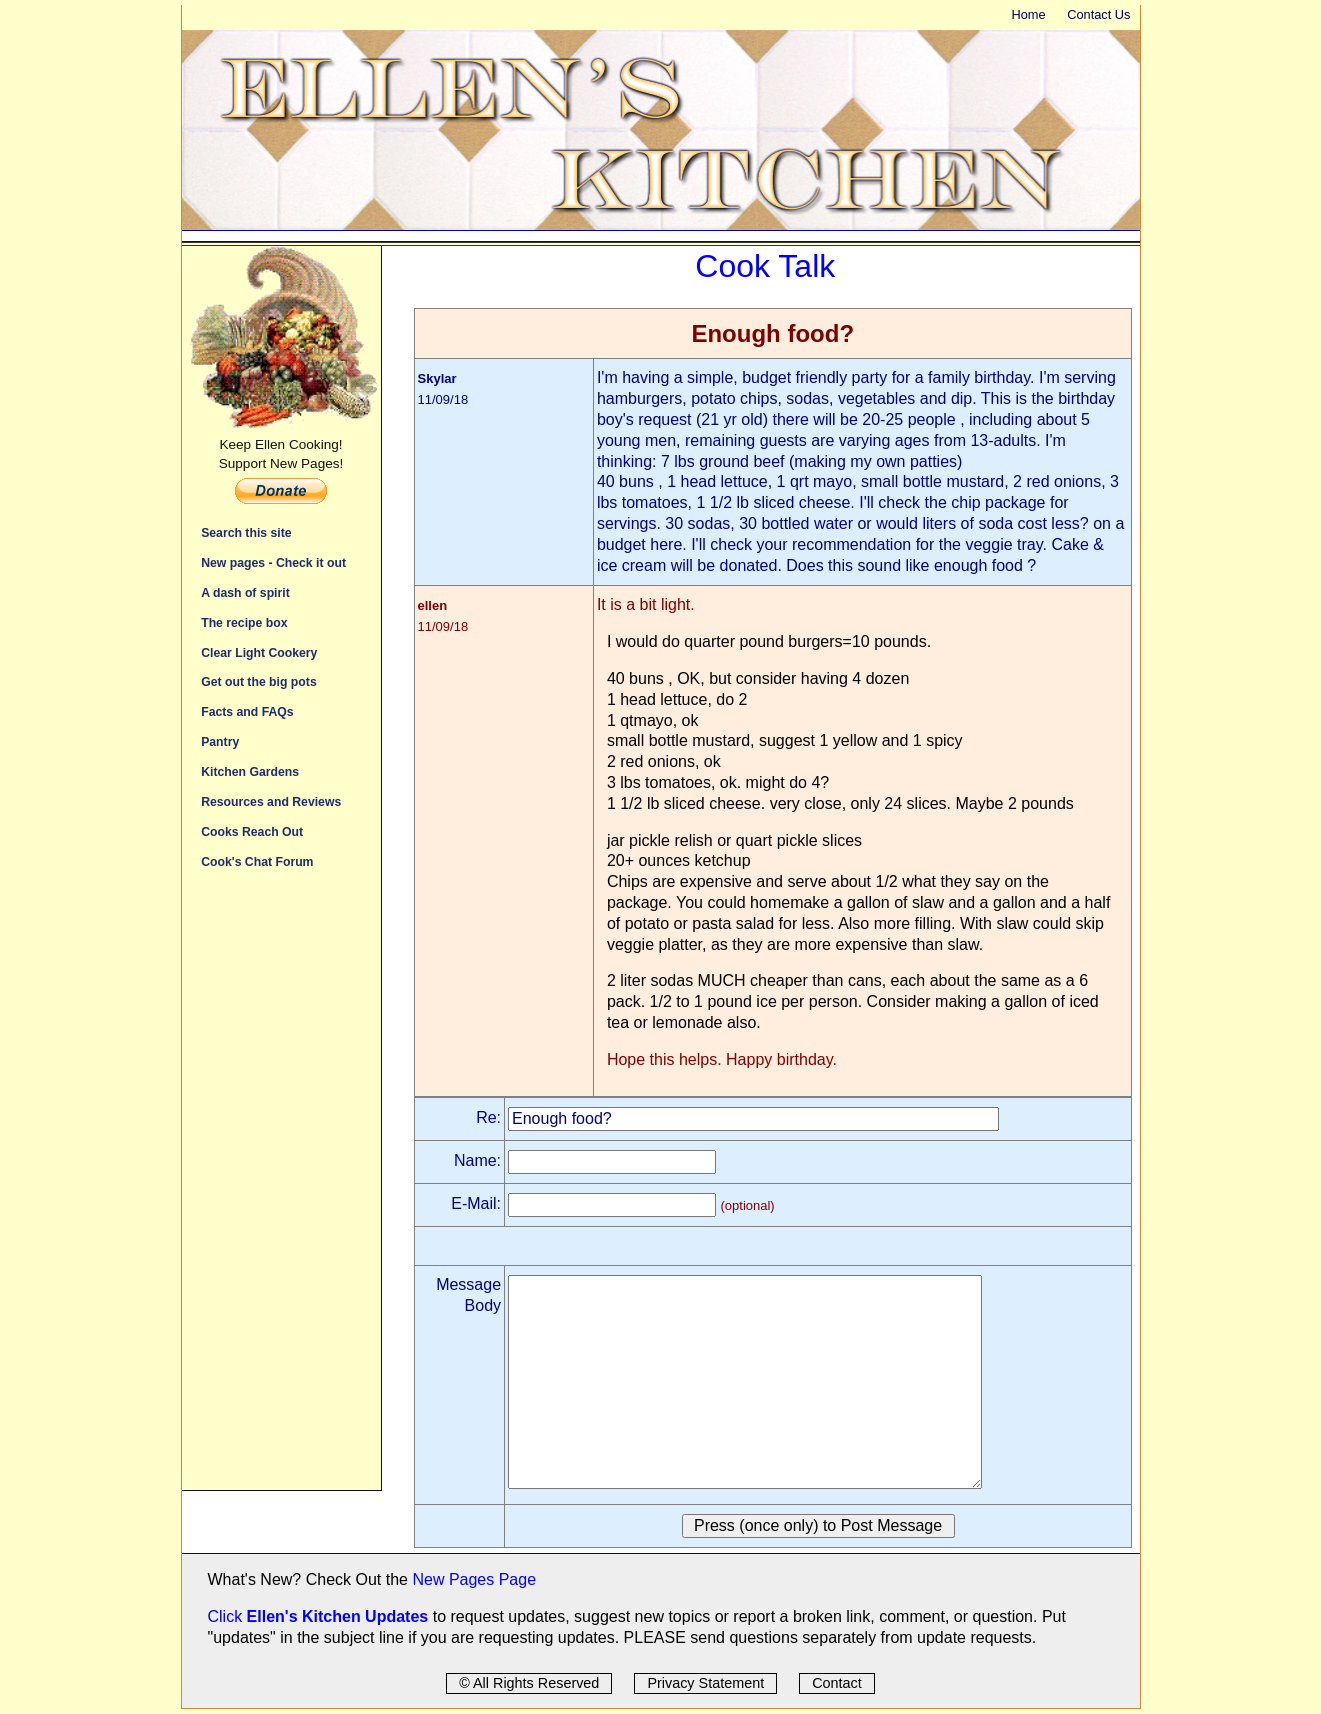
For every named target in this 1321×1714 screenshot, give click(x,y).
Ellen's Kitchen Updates (338, 1616)
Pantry (220, 741)
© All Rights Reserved (529, 1683)
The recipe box (244, 622)
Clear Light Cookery (259, 652)
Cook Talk (765, 266)
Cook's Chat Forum (257, 861)
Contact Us (1098, 14)
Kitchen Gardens (250, 771)
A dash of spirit (245, 592)
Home (1028, 14)
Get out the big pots (259, 681)
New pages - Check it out (273, 562)
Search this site (246, 532)
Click (227, 1616)
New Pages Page (474, 1579)
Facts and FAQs (247, 711)
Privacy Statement (705, 1683)
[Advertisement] (281, 1190)
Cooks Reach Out (252, 831)
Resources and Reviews (271, 801)
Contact (837, 1683)
